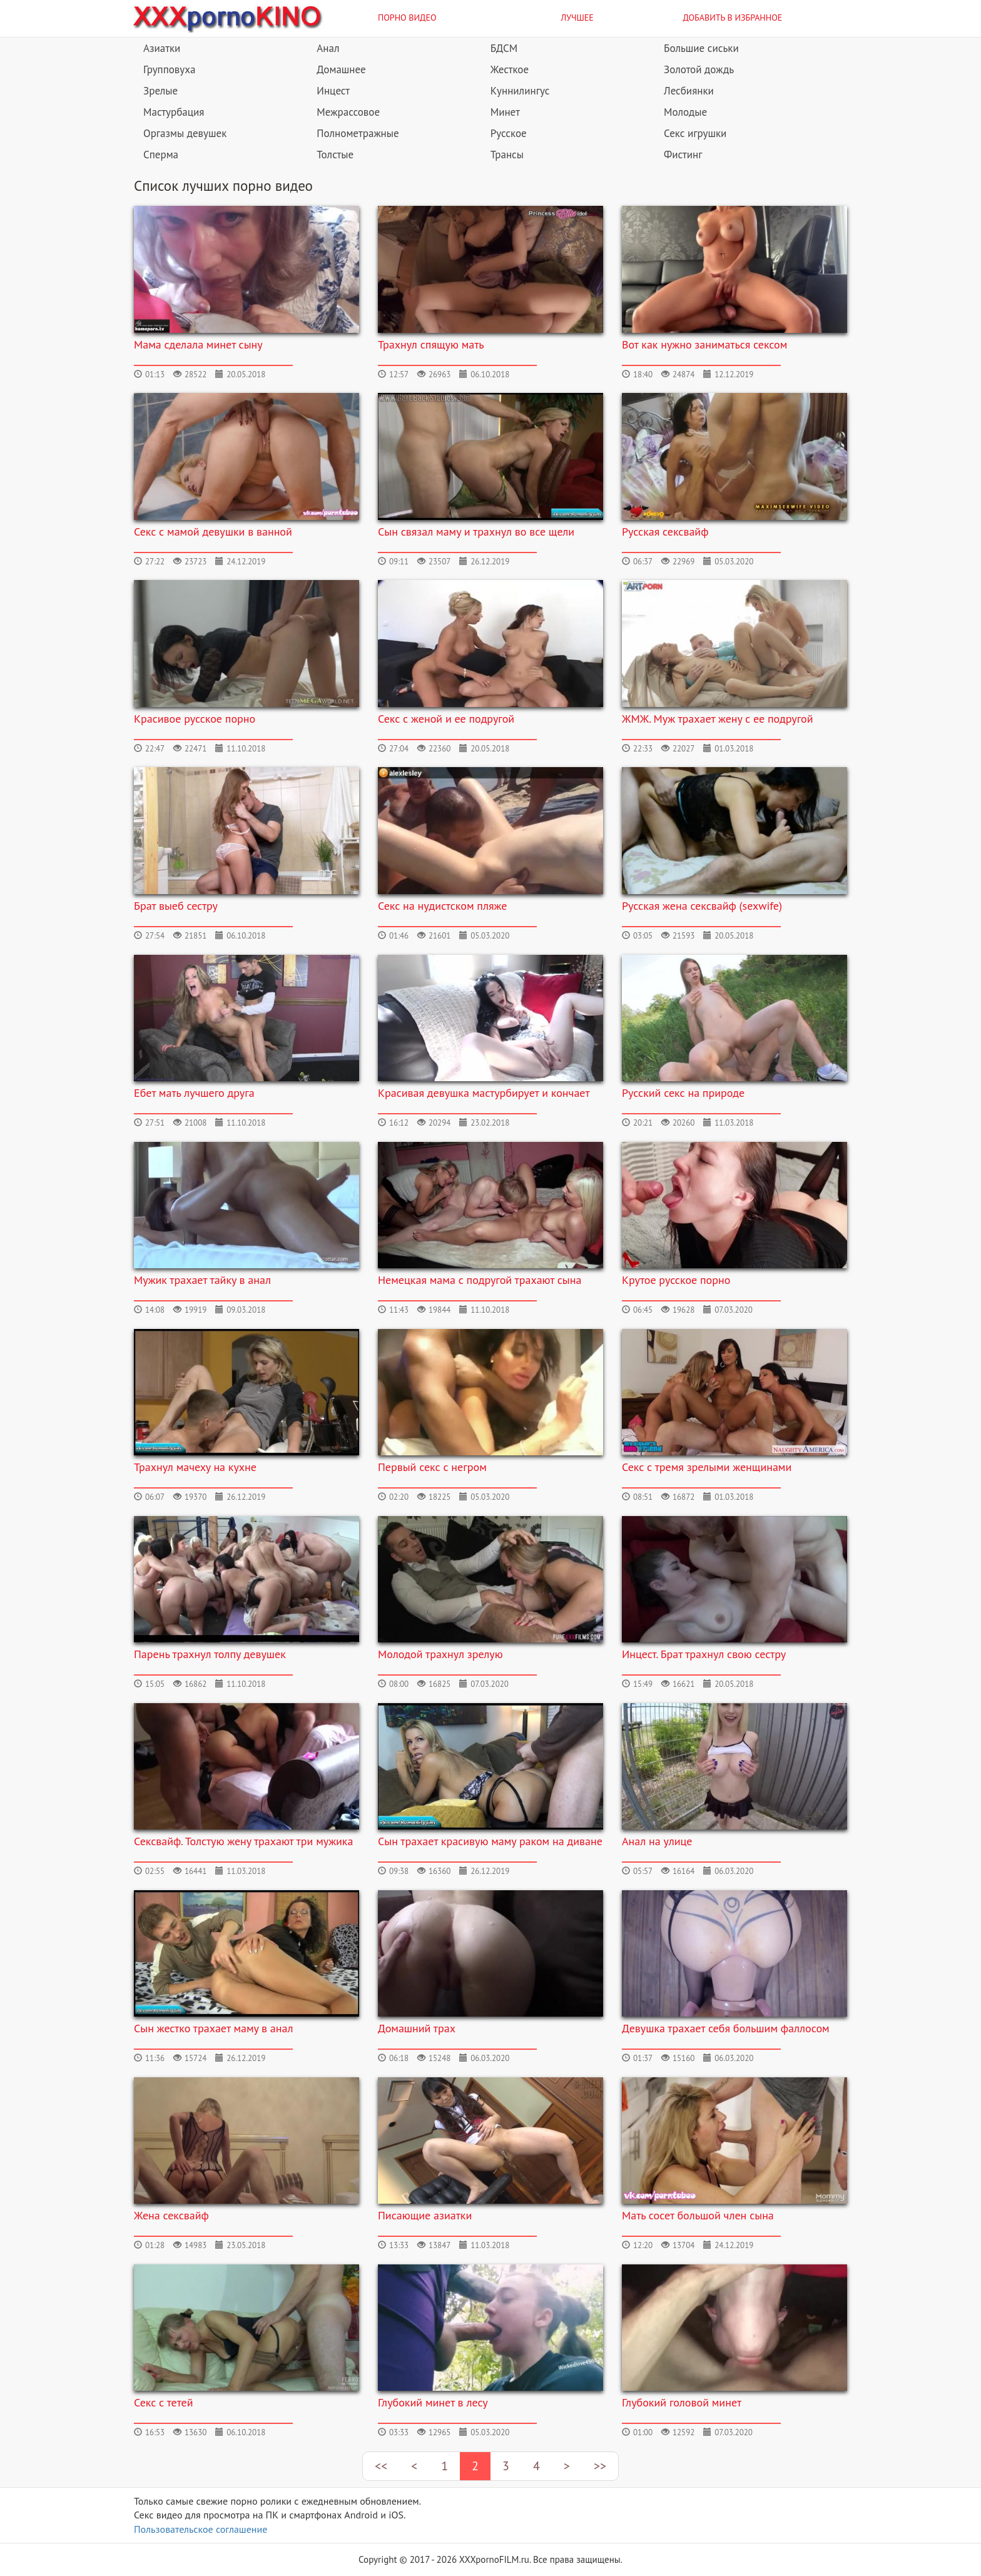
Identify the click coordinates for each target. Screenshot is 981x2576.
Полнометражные (358, 133)
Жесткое (509, 69)
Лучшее (577, 17)
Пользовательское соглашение (200, 2529)
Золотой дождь (699, 69)
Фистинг (683, 154)
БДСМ (504, 48)
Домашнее (341, 69)
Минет (505, 112)
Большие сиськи (701, 48)
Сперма (160, 154)
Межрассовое (348, 112)
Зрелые (160, 91)
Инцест (333, 91)
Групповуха (169, 69)
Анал (328, 48)
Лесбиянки (689, 91)
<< (381, 2466)
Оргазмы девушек (184, 133)
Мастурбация (173, 112)
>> (600, 2466)
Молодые (685, 112)
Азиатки (161, 48)
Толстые (335, 154)
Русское (508, 133)
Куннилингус (520, 91)
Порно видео (407, 17)
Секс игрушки (695, 133)
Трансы (507, 154)
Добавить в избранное (733, 17)
